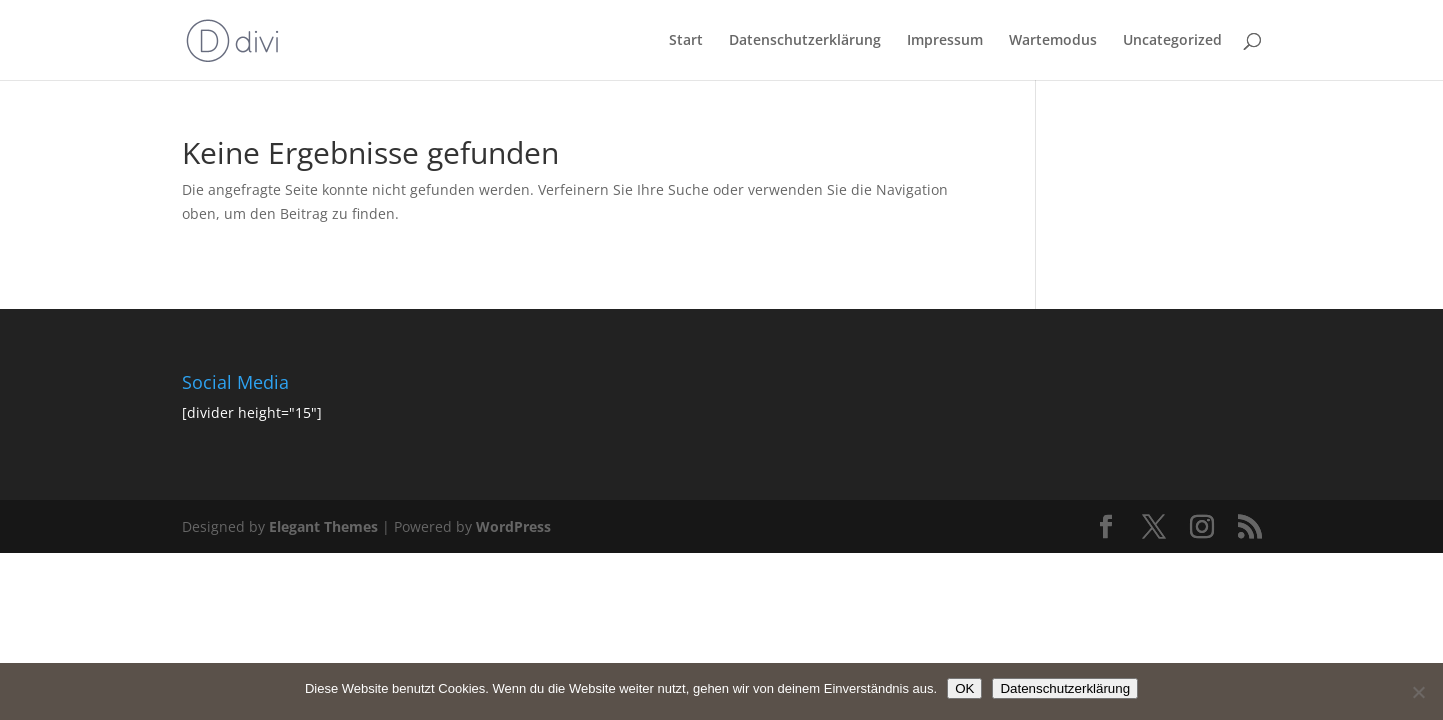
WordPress (513, 526)
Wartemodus (1053, 41)
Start (686, 41)
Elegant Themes (323, 526)
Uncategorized (1172, 41)
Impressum (945, 41)
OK (964, 688)
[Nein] (1418, 692)
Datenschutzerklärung (805, 41)
